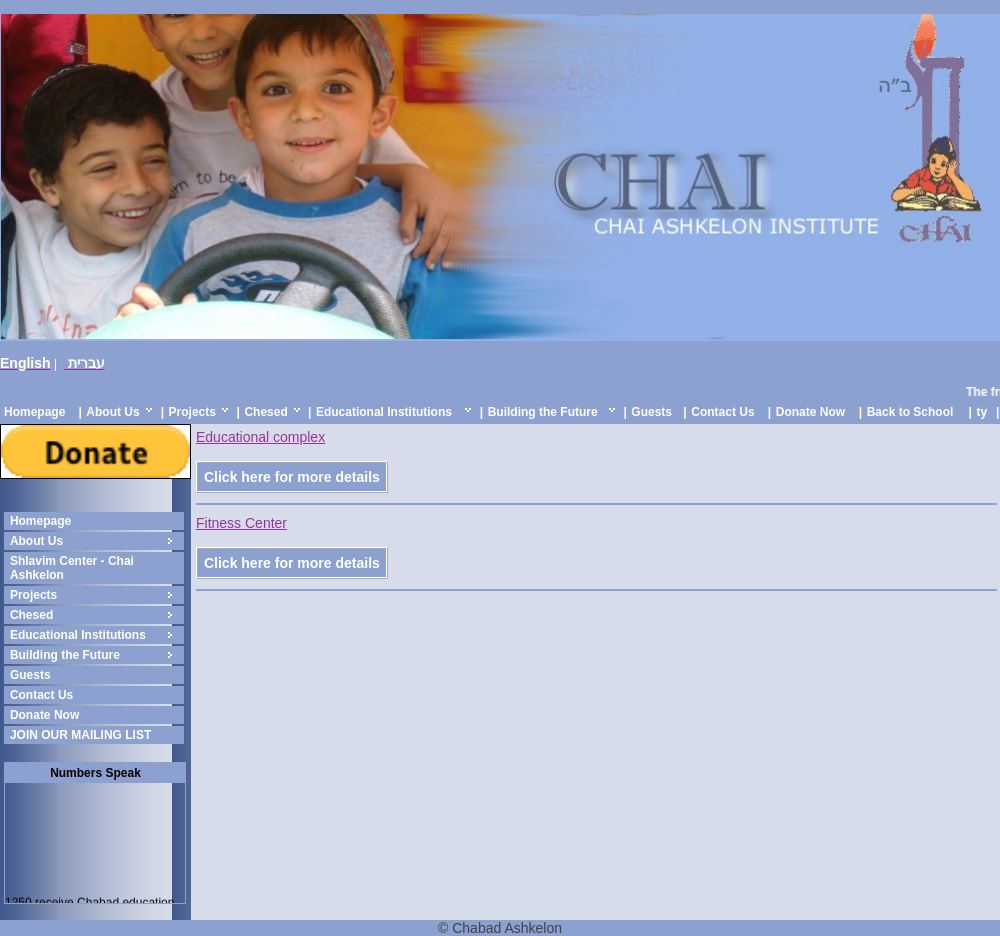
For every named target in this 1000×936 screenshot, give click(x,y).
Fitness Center (241, 523)
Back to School (910, 412)
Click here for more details (292, 477)
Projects (192, 412)
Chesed (265, 412)
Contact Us (722, 412)
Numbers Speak (95, 773)
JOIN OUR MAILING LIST (80, 735)
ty (981, 412)
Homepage (34, 412)
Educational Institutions (384, 412)
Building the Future (543, 412)
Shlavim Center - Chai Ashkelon (72, 568)
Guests (651, 412)
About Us (112, 412)
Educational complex (260, 437)
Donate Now (810, 412)
